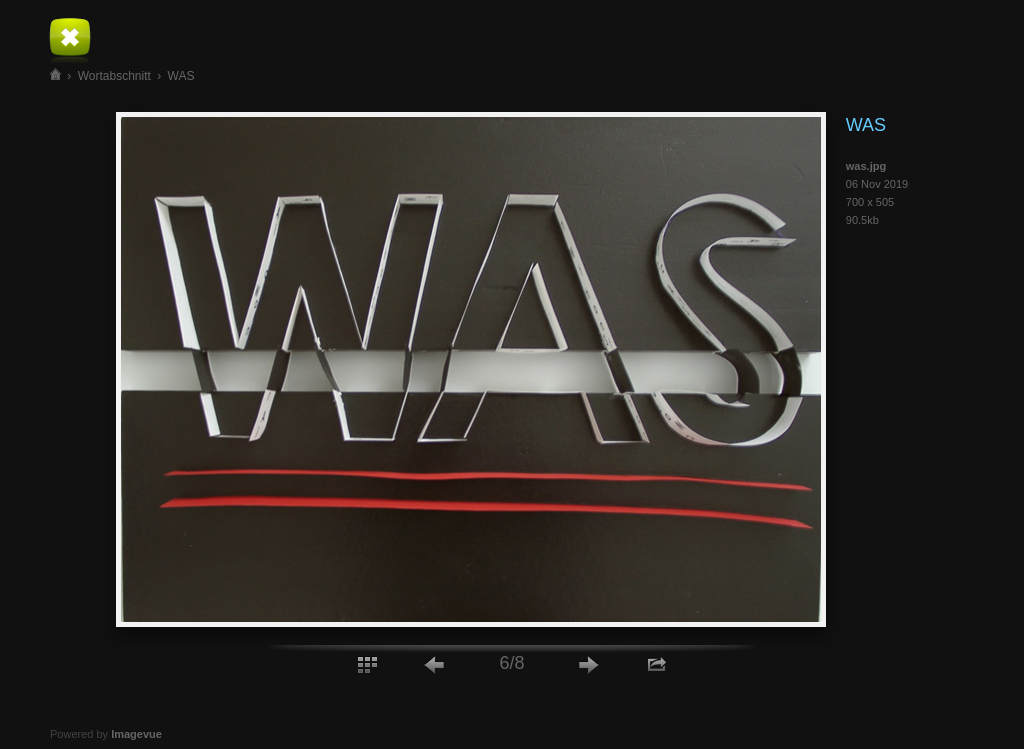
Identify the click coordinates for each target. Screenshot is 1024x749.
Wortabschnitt (114, 76)
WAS (181, 76)
